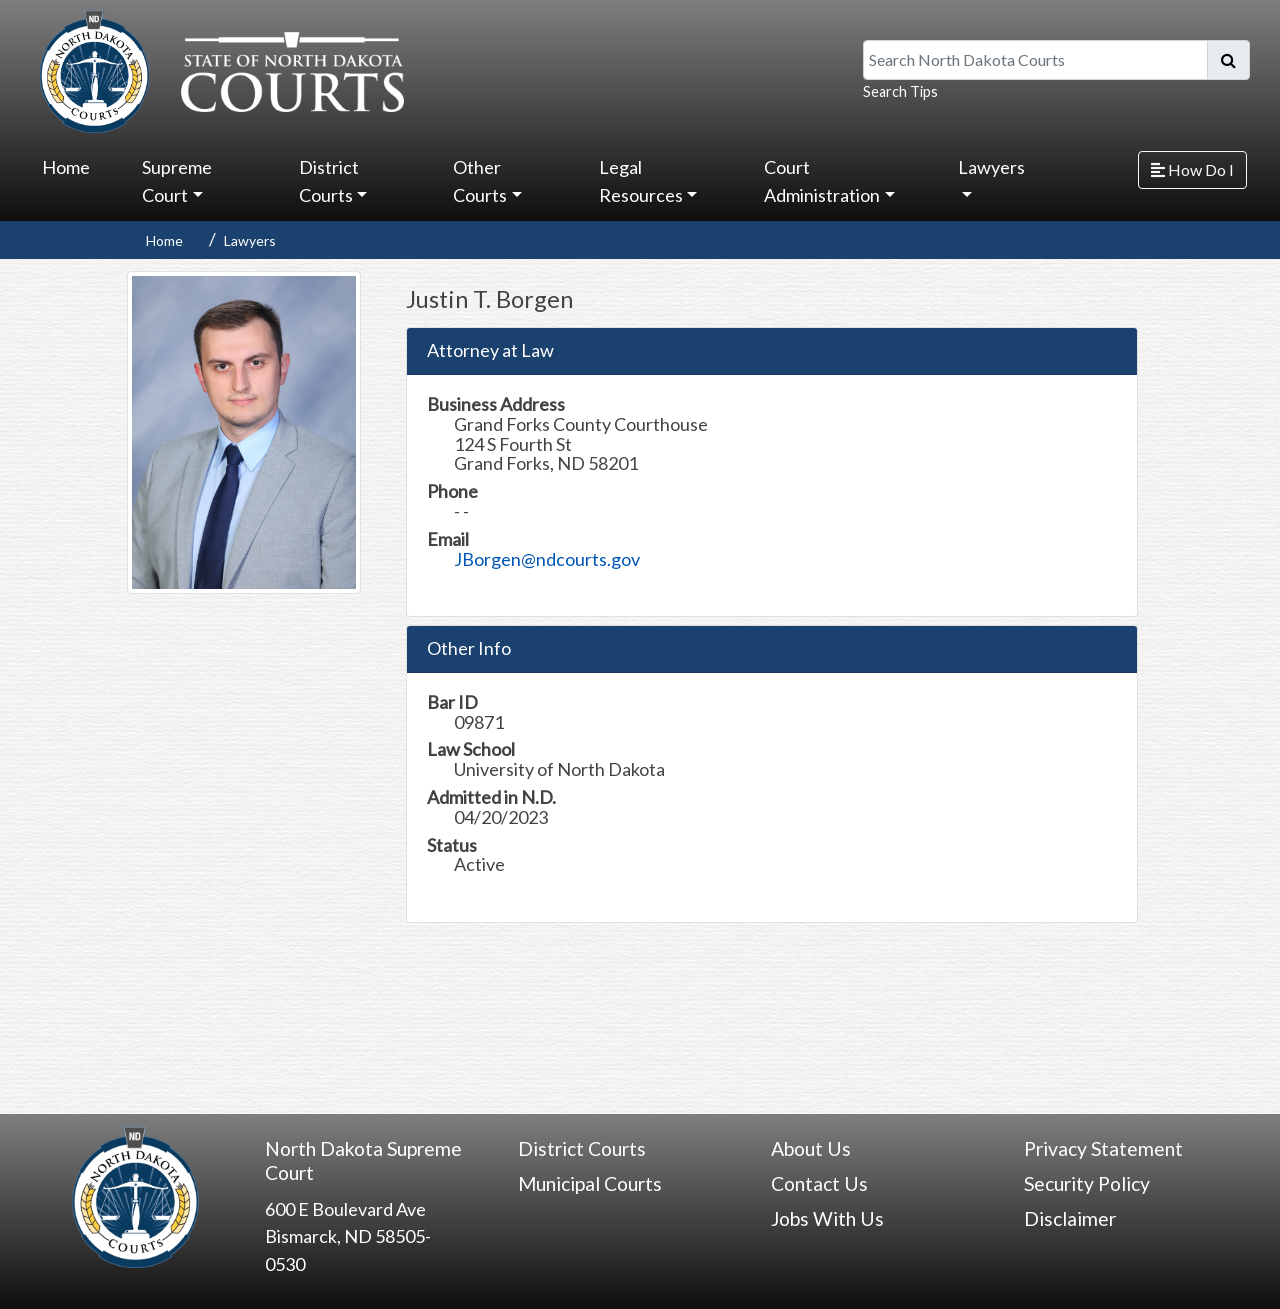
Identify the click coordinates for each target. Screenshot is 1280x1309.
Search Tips (900, 91)
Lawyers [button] (991, 167)
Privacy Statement (1103, 1148)
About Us (811, 1148)
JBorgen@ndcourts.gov (547, 559)
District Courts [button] (329, 181)
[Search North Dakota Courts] (1035, 60)
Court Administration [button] (822, 181)
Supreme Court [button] (177, 181)
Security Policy (1087, 1183)
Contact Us (819, 1183)
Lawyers (250, 240)
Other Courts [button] (480, 181)
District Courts (582, 1148)
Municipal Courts (590, 1183)
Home (66, 167)
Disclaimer (1070, 1218)
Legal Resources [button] (641, 181)
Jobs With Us (827, 1218)
